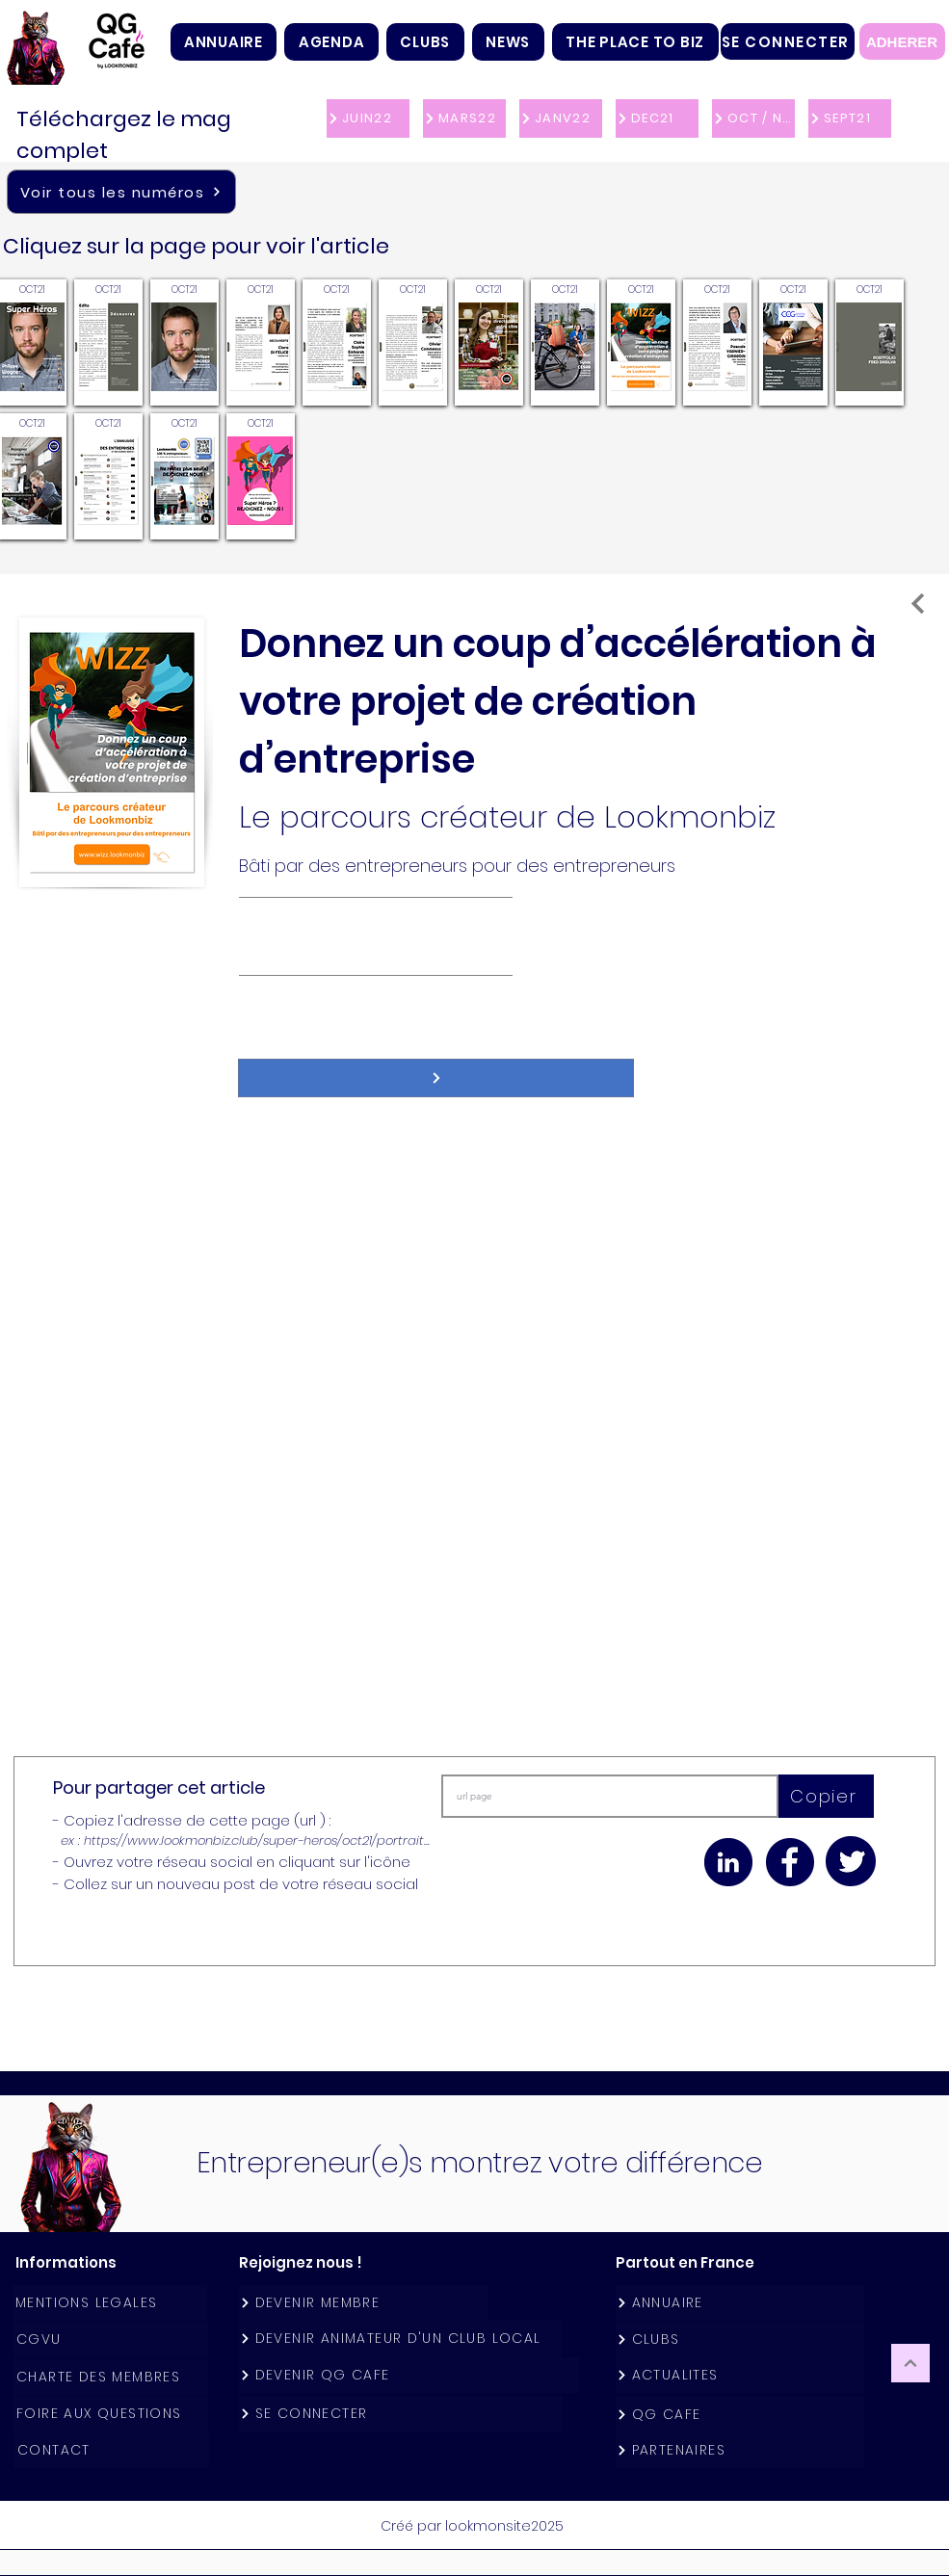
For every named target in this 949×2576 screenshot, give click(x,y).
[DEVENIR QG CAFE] (409, 2375)
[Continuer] (910, 2363)
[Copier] (826, 1796)
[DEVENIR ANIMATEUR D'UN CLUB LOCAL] (400, 2338)
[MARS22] (464, 118)
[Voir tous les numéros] (121, 192)
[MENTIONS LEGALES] (110, 2303)
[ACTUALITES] (740, 2375)
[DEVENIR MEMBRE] (363, 2303)
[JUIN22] (368, 118)
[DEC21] (657, 118)
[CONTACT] (111, 2450)
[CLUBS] (740, 2339)
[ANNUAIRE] (740, 2303)
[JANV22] (560, 118)
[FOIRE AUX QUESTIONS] (110, 2413)
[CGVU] (110, 2339)
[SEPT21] (849, 118)
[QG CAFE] (740, 2414)
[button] (425, 42)
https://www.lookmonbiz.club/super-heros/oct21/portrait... (257, 1840)
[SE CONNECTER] (788, 41)
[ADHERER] (902, 41)
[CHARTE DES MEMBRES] (110, 2377)
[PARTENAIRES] (740, 2450)
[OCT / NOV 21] (753, 118)
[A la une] (918, 604)
